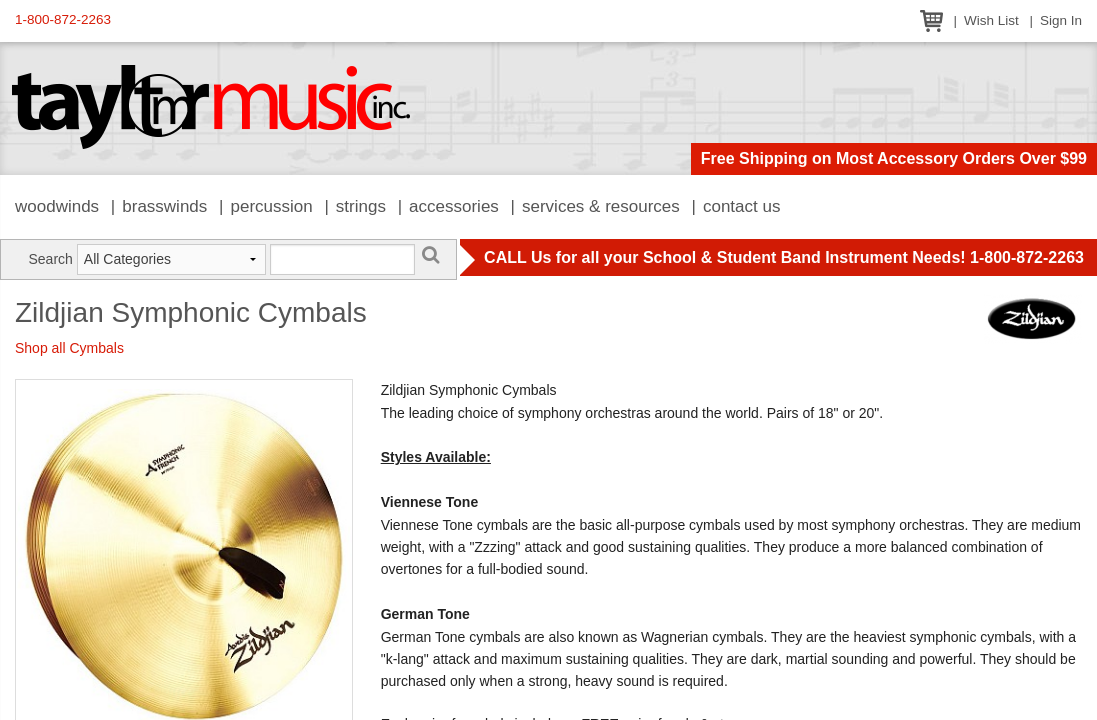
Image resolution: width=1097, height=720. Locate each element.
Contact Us (742, 206)
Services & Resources (601, 206)
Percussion (271, 206)
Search (51, 259)
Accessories (454, 206)
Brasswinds (164, 206)
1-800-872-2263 (63, 19)
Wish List (991, 20)
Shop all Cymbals (69, 348)
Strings (361, 206)
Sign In (1061, 20)
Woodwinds (57, 206)
